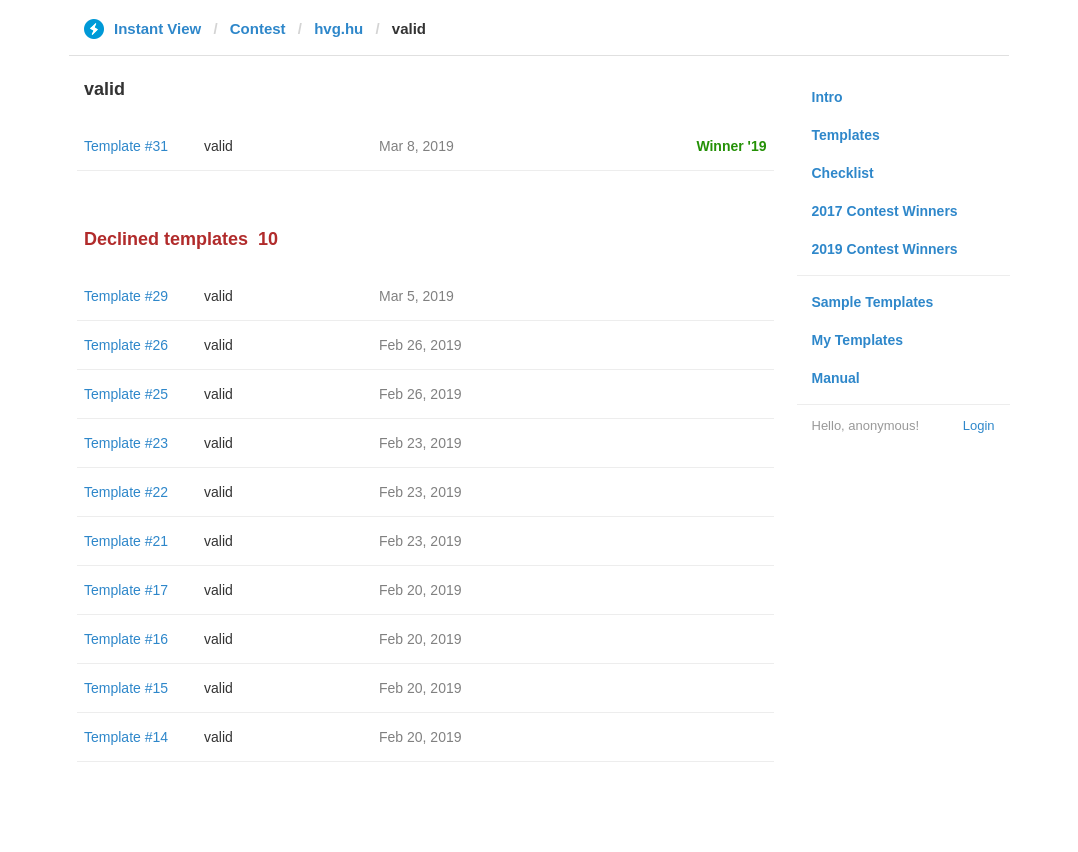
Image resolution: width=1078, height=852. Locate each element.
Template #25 (126, 394)
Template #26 (126, 345)
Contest (258, 28)
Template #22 (126, 492)
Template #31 (126, 146)
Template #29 (126, 296)
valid (218, 146)
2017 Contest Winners (885, 211)
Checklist (843, 173)
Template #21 (126, 541)
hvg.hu (338, 28)
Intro (827, 97)
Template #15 (126, 688)
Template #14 (126, 737)
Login (979, 425)
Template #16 (126, 639)
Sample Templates (873, 302)
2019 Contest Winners (885, 249)
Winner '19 (731, 146)
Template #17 (126, 590)
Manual (836, 378)
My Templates (858, 340)
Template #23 (126, 443)
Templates (846, 135)
